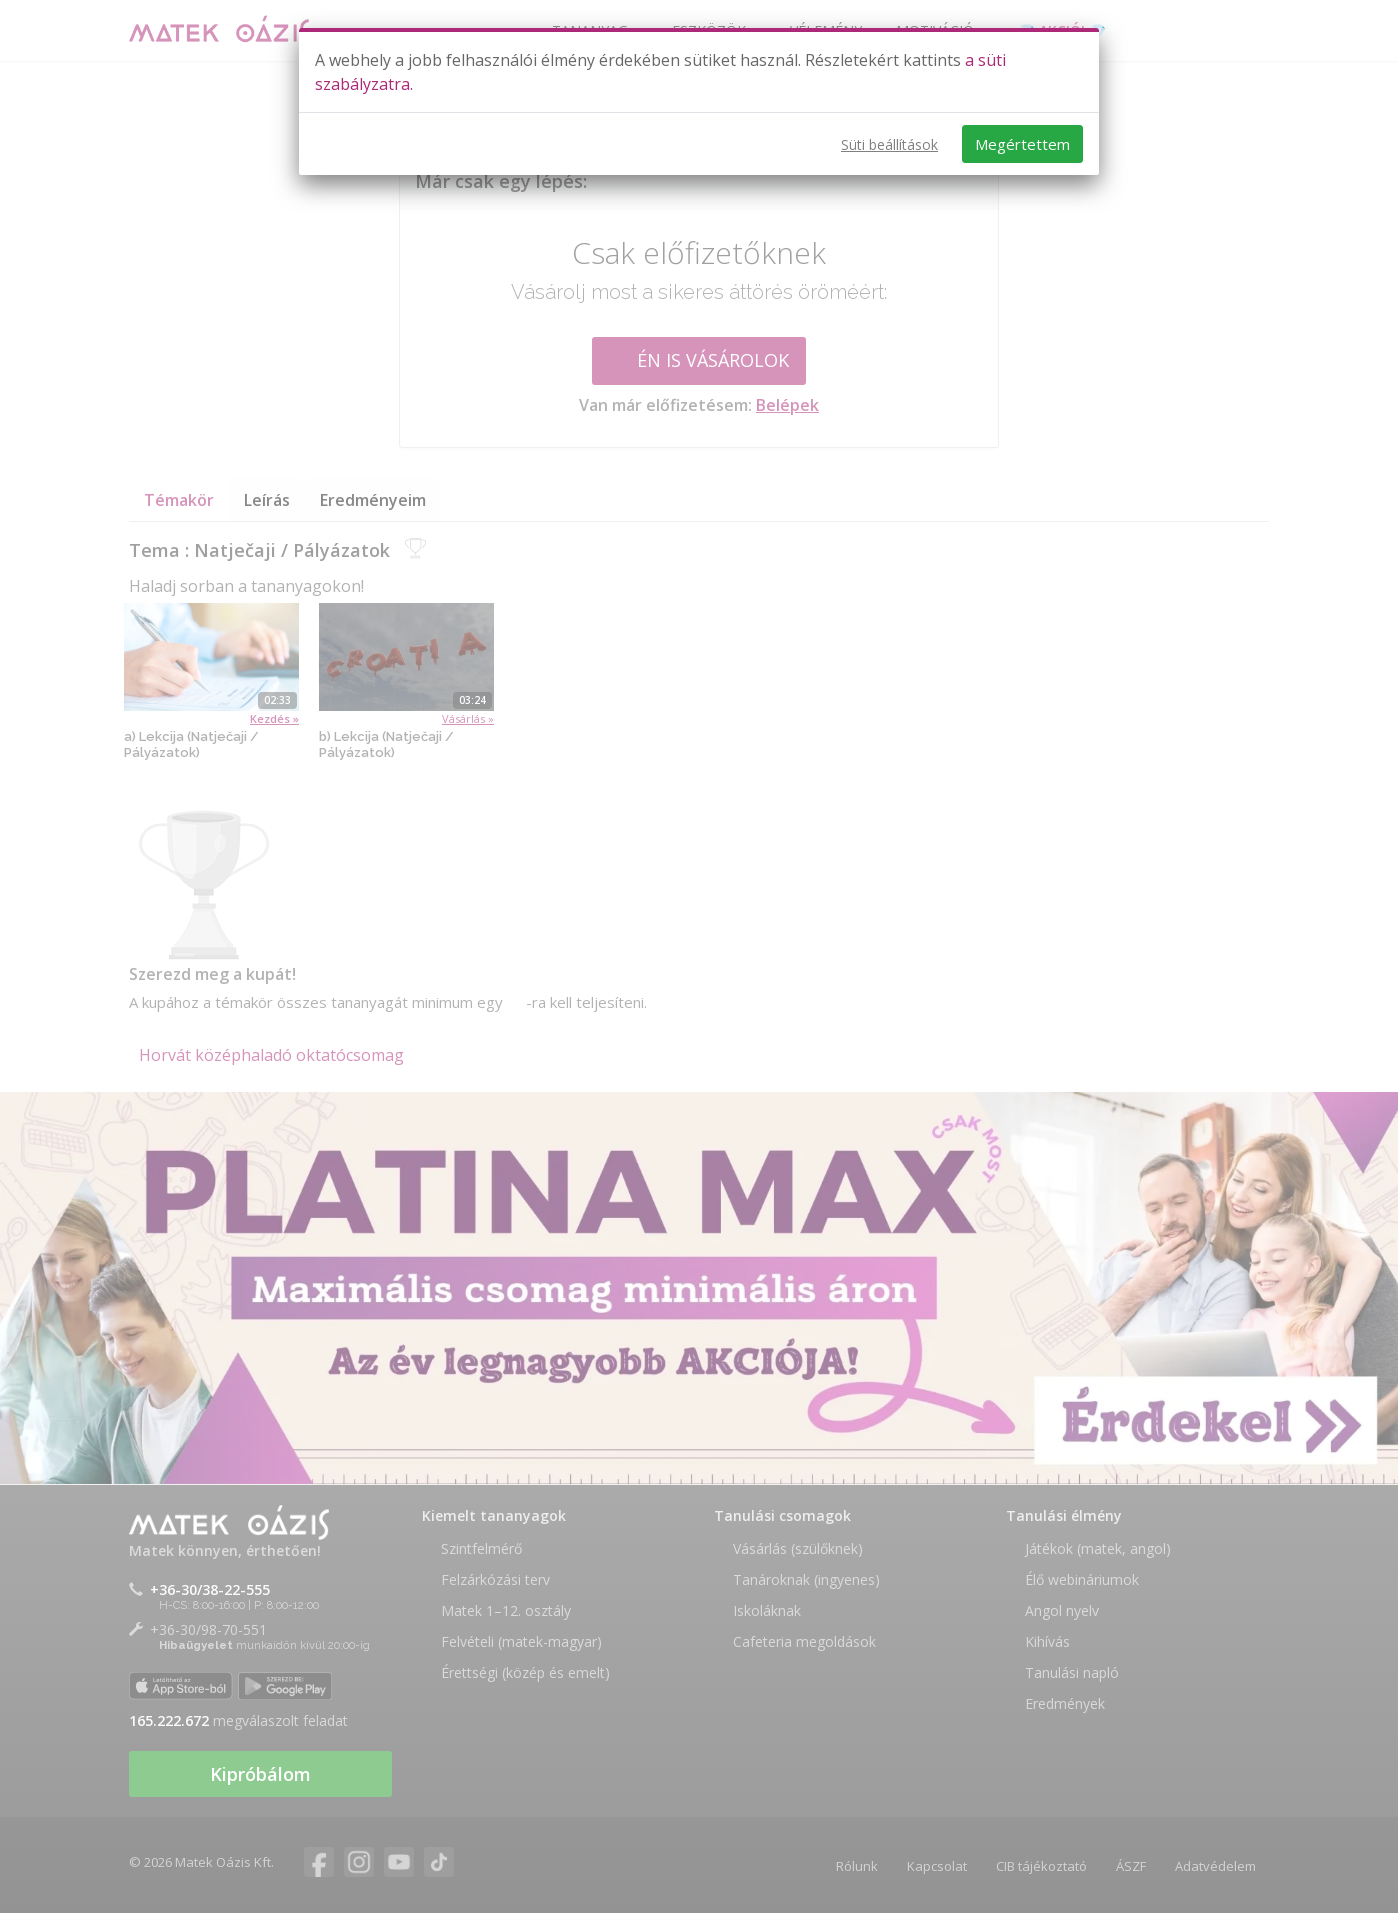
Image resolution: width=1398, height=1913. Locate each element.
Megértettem (1022, 144)
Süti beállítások (889, 144)
